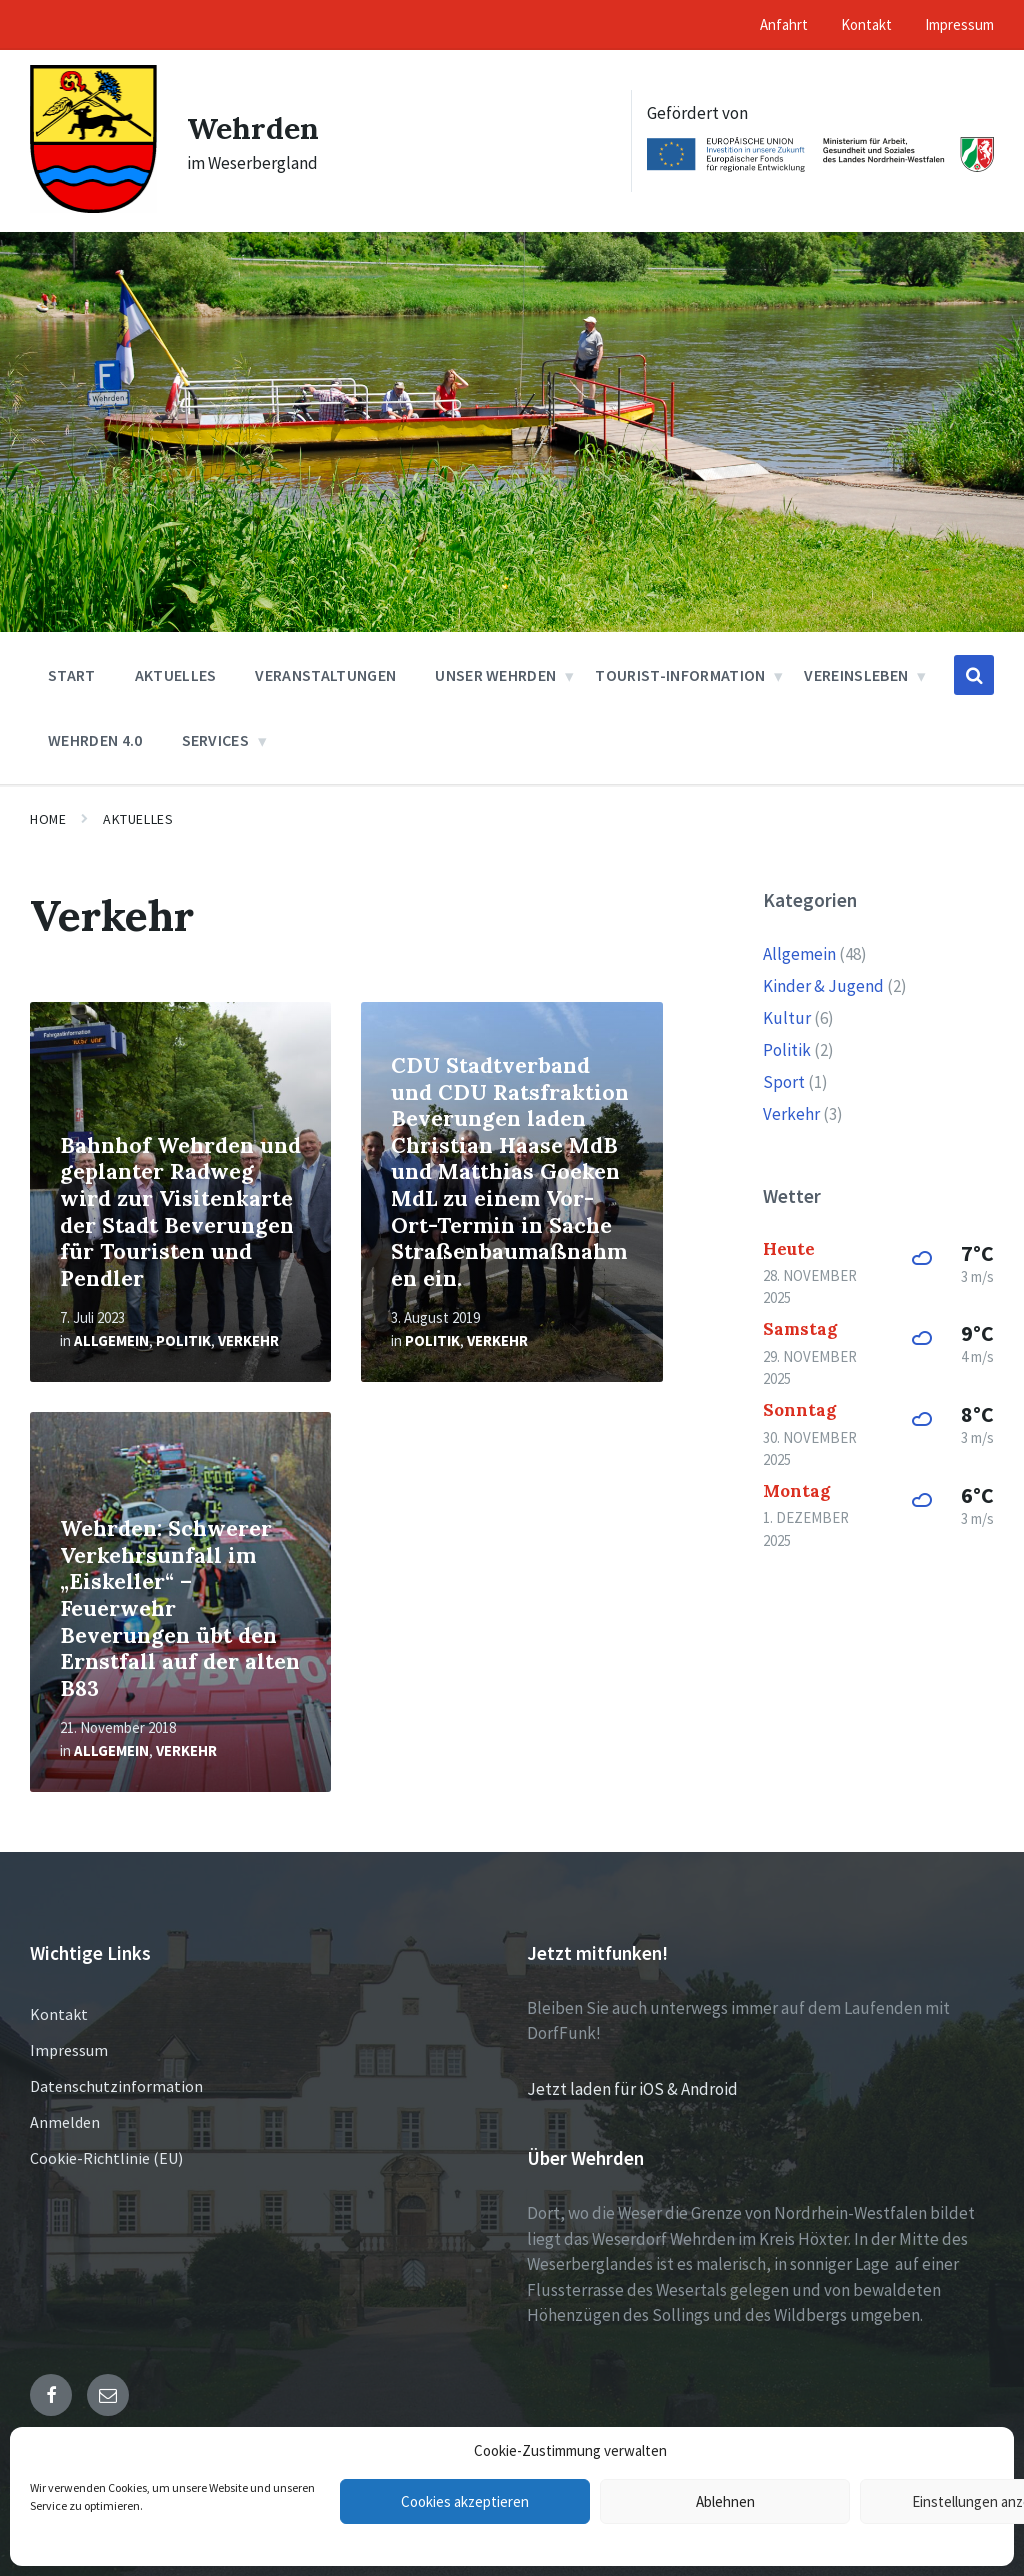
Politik (183, 1340)
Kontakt (59, 2014)
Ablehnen (725, 2501)
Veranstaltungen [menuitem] (325, 675)
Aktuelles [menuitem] (176, 675)
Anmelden (65, 2122)
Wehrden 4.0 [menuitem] (95, 740)
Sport (784, 1082)
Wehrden (253, 128)
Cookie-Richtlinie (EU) (106, 2158)
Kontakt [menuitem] (866, 24)
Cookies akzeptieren (465, 2501)
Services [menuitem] (216, 740)
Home (48, 819)
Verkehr (248, 1340)
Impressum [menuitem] (959, 24)
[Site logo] (93, 207)
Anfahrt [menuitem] (784, 24)
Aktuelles (138, 819)
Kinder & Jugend (823, 986)
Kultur (787, 1018)
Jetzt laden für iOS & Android (632, 2089)
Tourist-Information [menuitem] (680, 675)
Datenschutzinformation (116, 2086)
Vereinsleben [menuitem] (856, 675)
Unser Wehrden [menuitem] (495, 675)
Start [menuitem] (72, 675)
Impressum (69, 2050)
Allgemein (111, 1340)
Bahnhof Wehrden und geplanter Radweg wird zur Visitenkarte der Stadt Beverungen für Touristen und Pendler (180, 1212)
